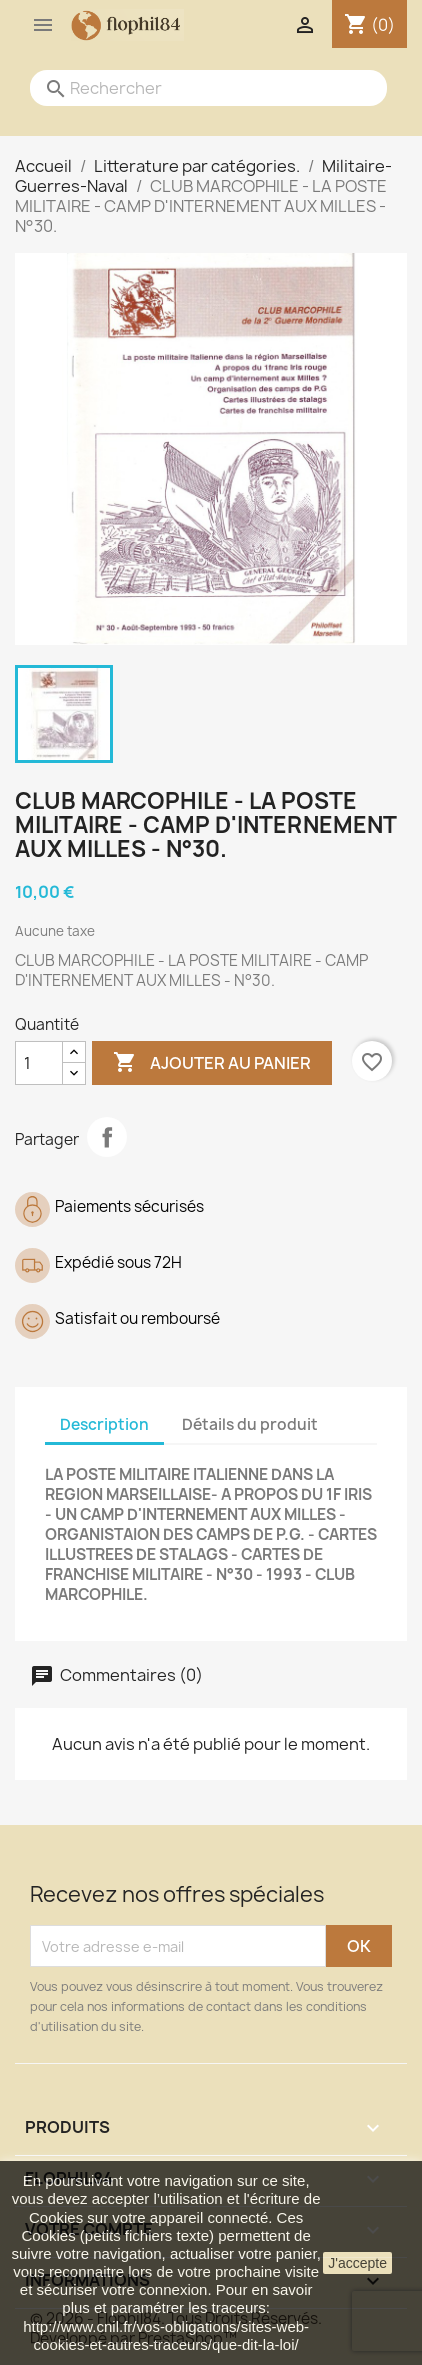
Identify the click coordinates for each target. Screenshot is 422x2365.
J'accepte (357, 2263)
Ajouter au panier (212, 1063)
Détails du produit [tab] (250, 1424)
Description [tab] (104, 1424)
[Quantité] (39, 1063)
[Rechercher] (188, 88)
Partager (107, 1137)
